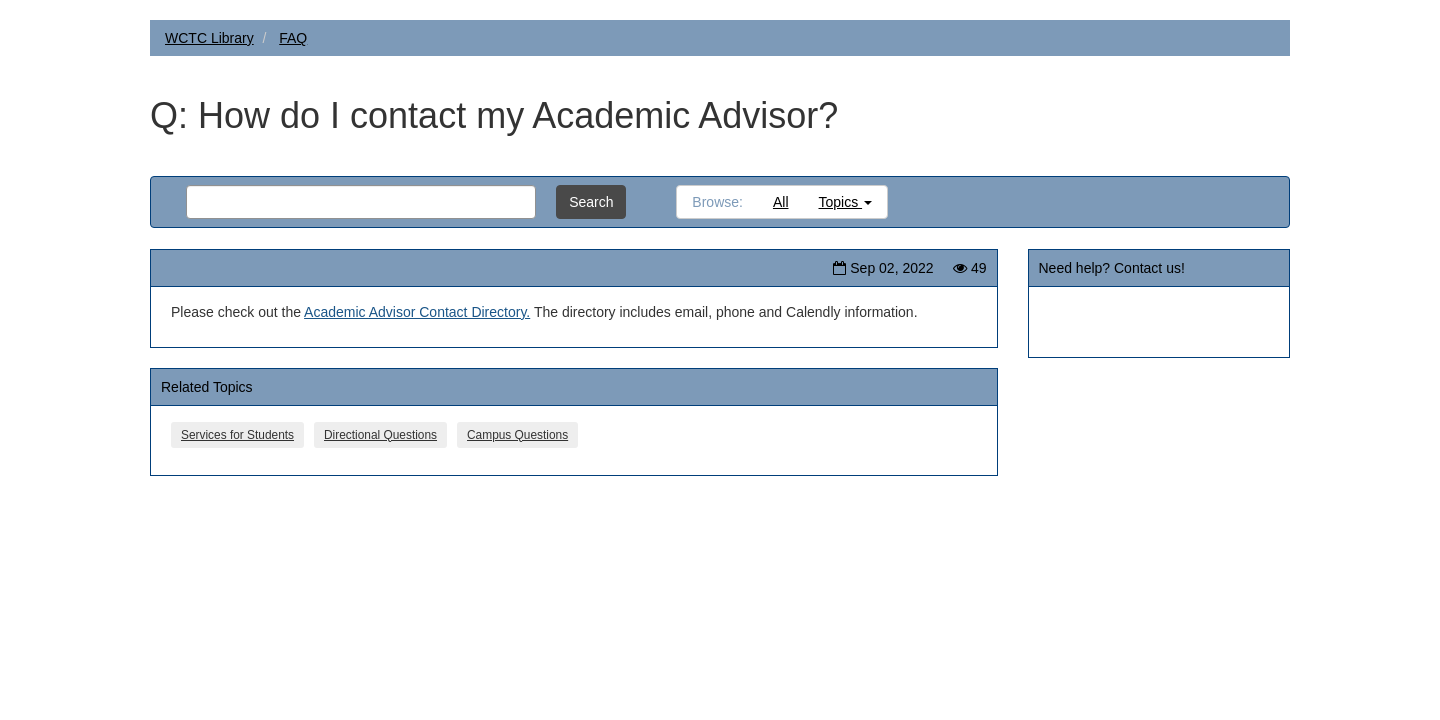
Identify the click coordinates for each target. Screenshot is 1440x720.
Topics (846, 202)
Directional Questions (380, 435)
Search (591, 202)
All (781, 202)
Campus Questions (517, 435)
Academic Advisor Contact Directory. (417, 312)
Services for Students (237, 435)
